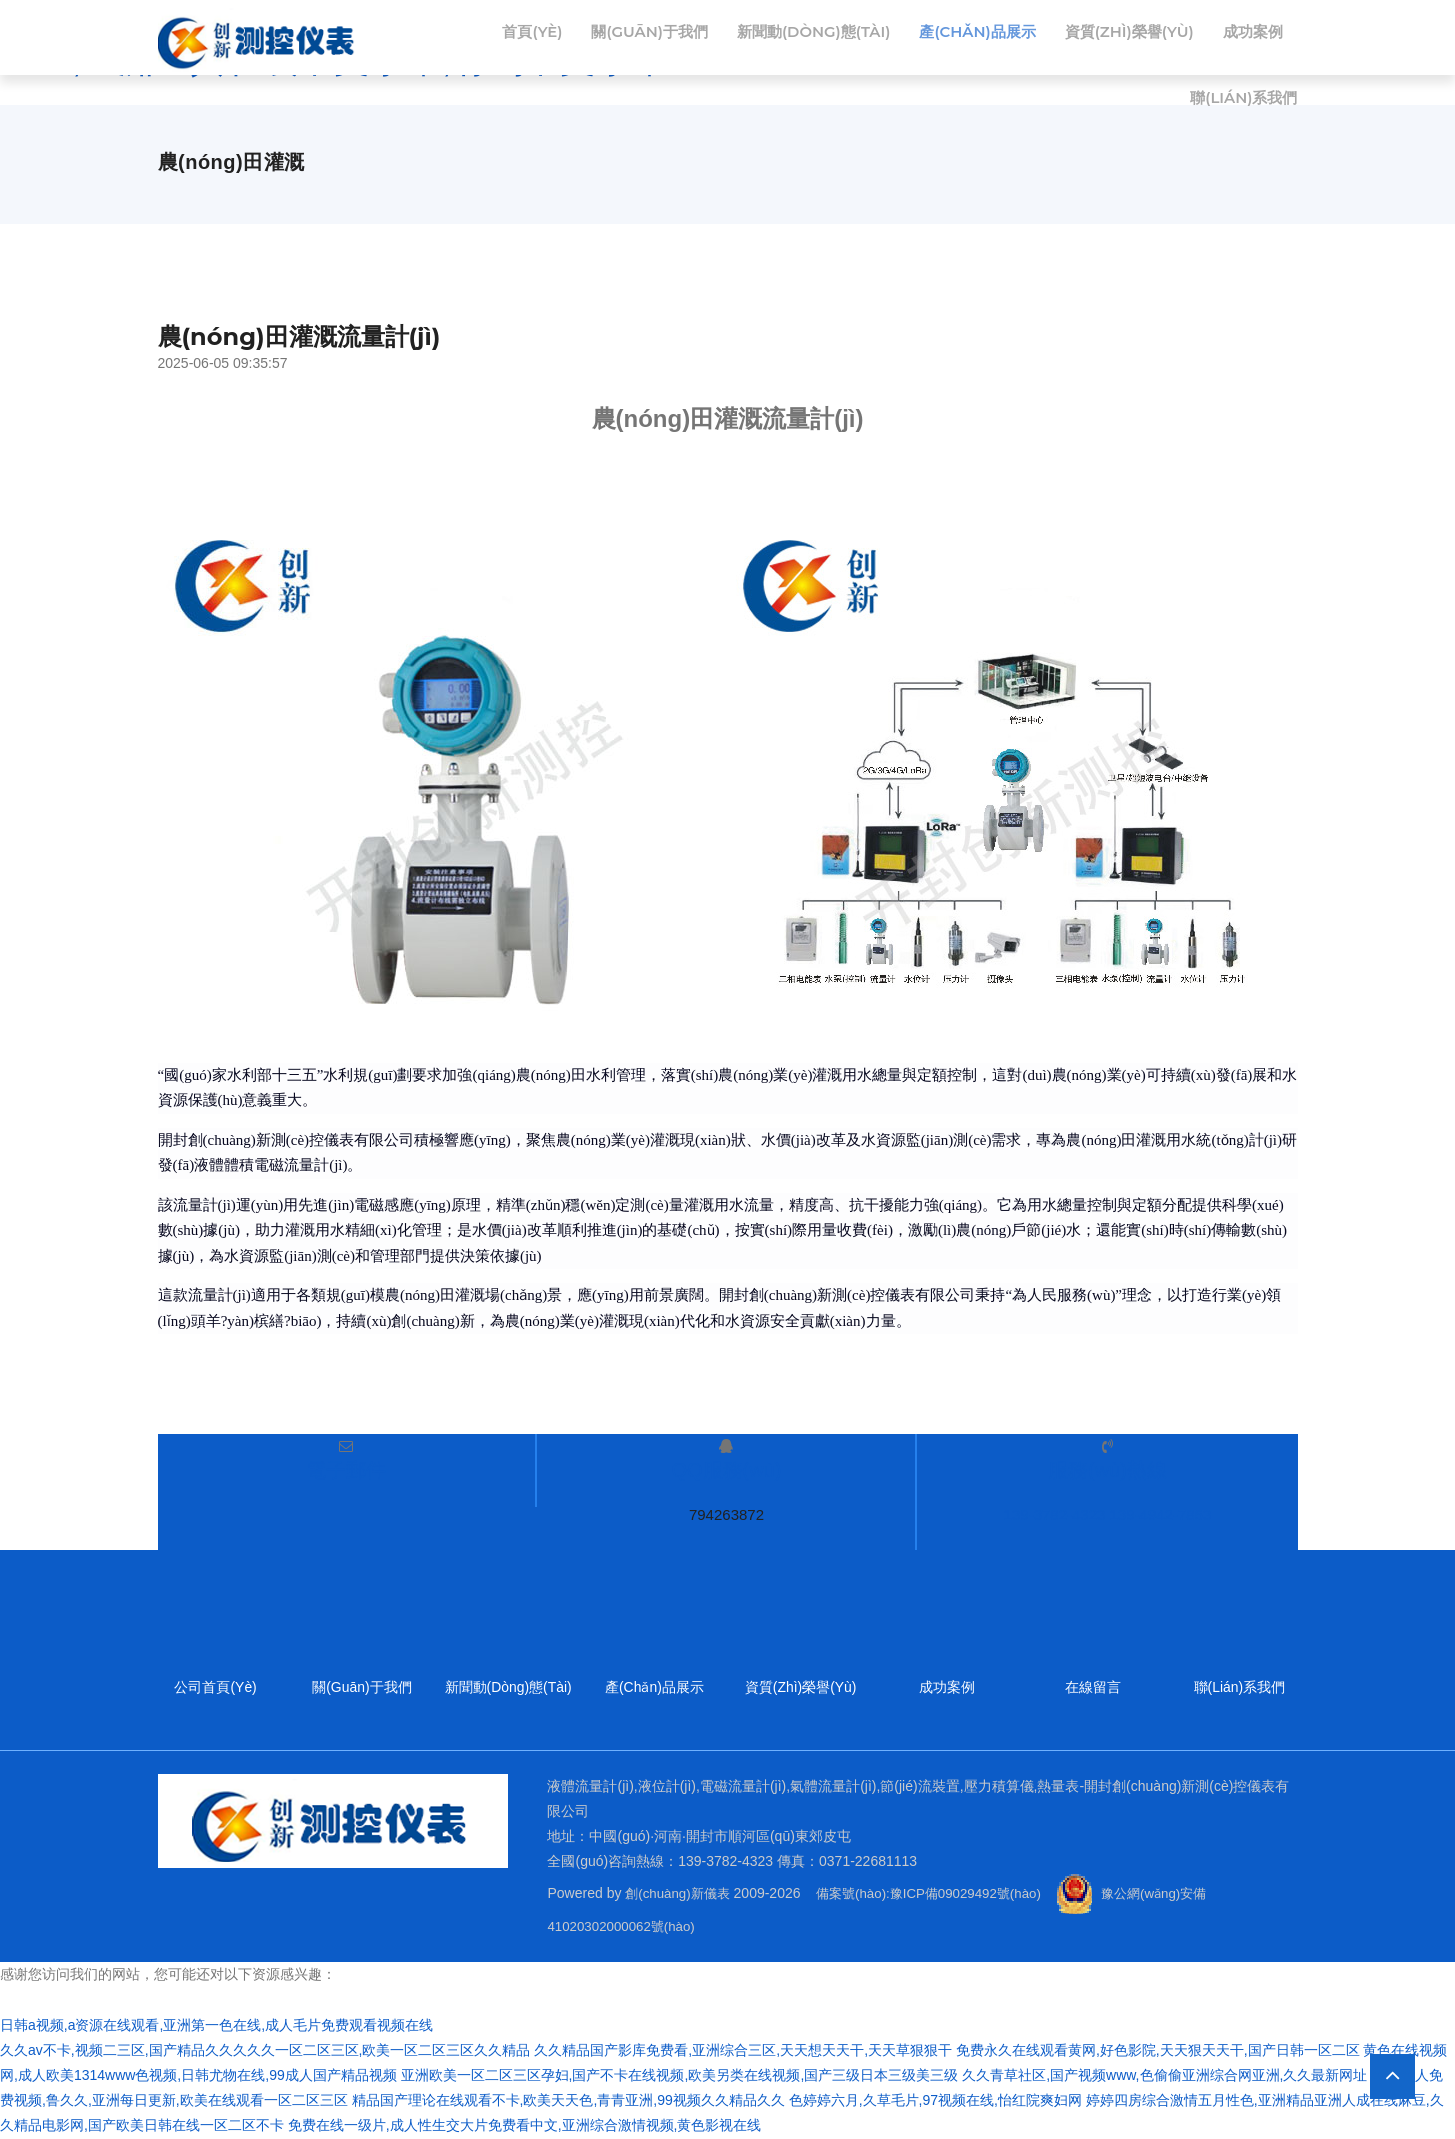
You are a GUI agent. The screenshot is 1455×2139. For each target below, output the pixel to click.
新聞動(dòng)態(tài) (878, 37)
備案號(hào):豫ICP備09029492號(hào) (944, 1893)
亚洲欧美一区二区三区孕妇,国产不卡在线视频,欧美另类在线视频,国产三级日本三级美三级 (680, 2076)
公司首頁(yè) (215, 1687)
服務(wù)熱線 (1107, 1470)
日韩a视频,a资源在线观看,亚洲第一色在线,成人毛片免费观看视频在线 (216, 2026)
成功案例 (1121, 112)
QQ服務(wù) (726, 1470)
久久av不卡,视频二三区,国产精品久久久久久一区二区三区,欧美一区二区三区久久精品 (265, 2051)
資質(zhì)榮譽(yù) (1214, 37)
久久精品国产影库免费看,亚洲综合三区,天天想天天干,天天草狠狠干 (743, 2051)
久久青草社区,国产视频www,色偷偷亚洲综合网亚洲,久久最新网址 (1164, 2076)
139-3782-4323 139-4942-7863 (1108, 1514)
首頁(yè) (579, 37)
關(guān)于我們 (703, 37)
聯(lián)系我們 (1240, 112)
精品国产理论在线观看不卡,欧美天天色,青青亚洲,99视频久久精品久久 (568, 2101)
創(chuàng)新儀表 (680, 1893)
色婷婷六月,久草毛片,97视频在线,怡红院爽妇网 (935, 2101)
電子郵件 (346, 1470)
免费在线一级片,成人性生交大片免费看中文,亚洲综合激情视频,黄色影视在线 (525, 2126)
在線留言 (1093, 1687)
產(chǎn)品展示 (1052, 37)
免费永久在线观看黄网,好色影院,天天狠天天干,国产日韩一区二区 (1158, 2051)
